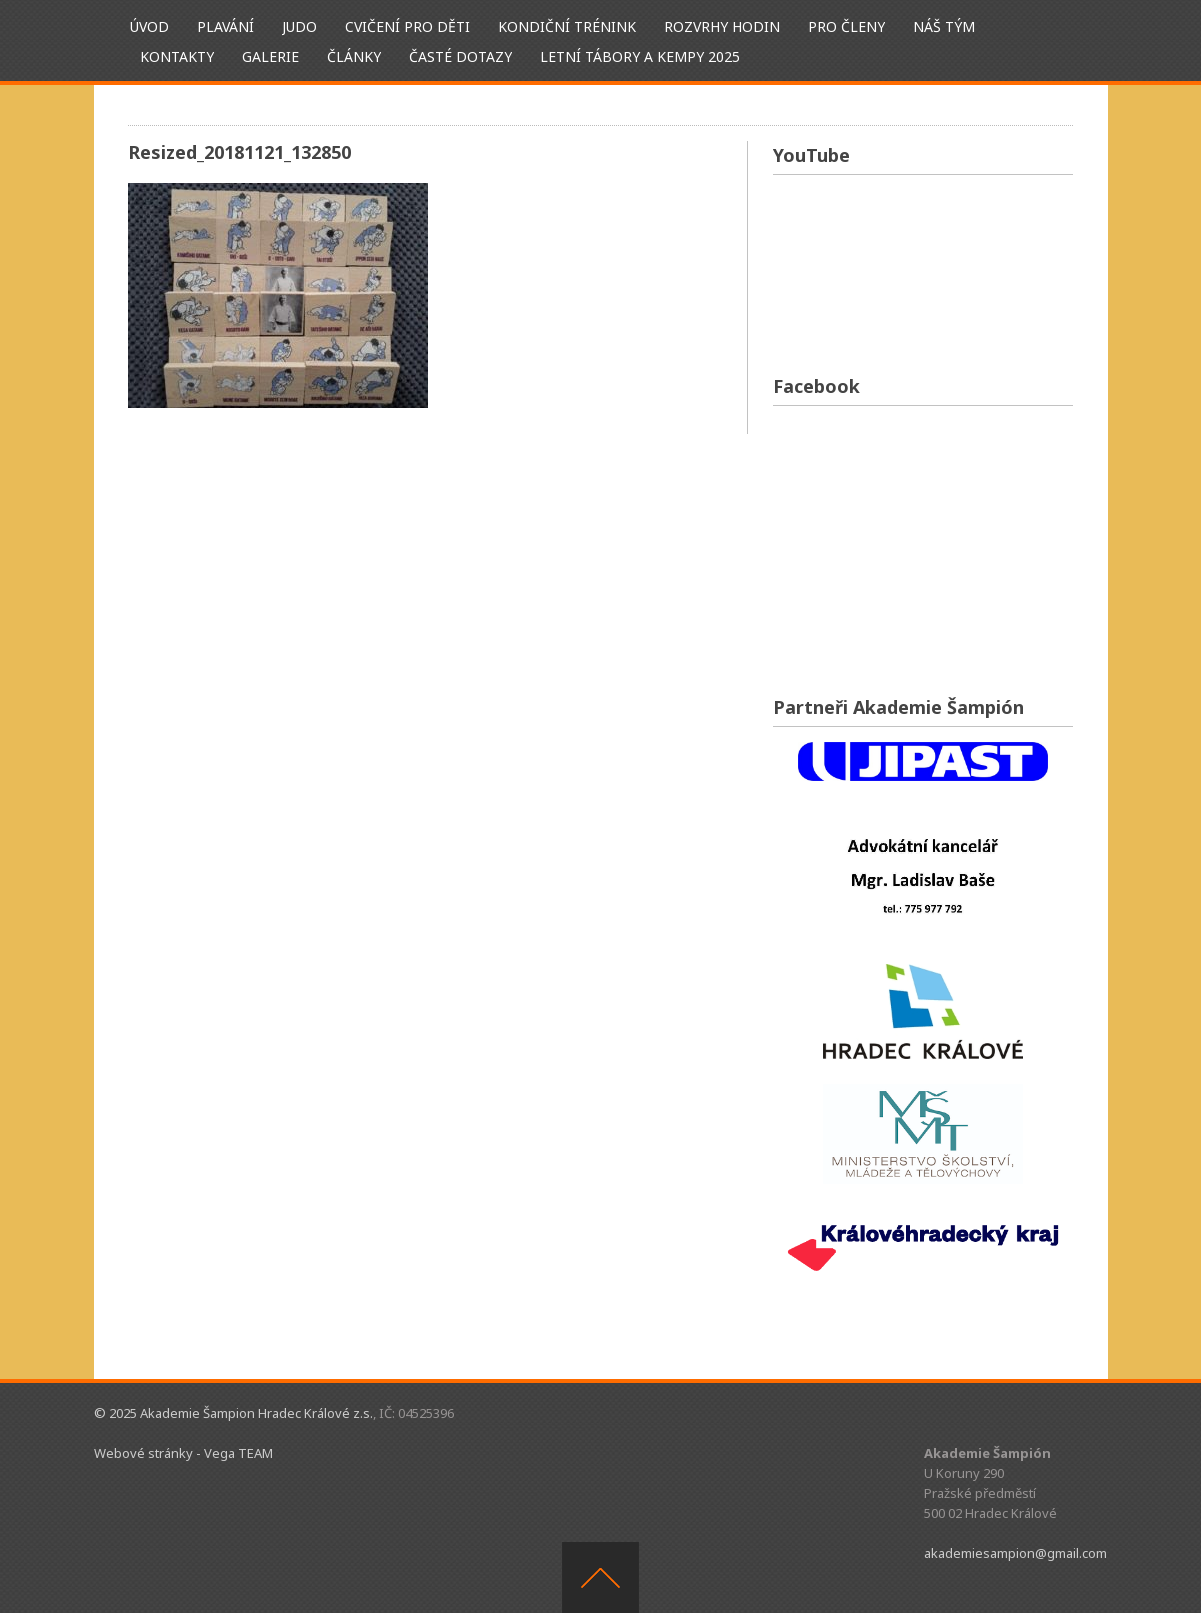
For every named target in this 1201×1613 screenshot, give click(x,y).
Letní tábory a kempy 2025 (640, 56)
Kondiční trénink (567, 26)
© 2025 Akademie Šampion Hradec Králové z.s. (233, 1413)
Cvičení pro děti (407, 26)
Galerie (270, 56)
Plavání (225, 26)
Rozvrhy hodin (722, 26)
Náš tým (944, 26)
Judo (299, 26)
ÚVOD (149, 26)
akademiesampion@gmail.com (1015, 1553)
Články (354, 56)
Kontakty (177, 56)
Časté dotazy (460, 56)
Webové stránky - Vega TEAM (183, 1453)
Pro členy (846, 26)
